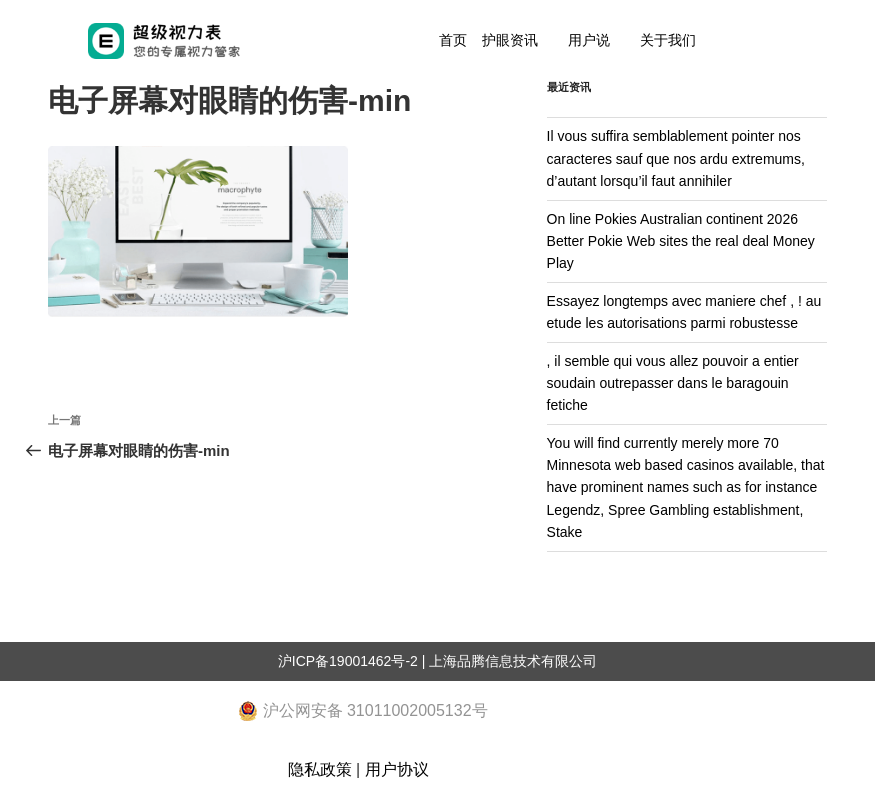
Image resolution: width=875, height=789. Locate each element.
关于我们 (668, 40)
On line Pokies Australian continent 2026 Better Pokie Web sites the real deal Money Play (681, 241)
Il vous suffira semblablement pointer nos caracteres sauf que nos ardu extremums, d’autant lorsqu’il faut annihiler (676, 158)
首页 (453, 40)
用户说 (589, 40)
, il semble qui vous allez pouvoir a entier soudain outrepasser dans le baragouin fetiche (673, 383)
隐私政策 (320, 769)
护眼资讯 (510, 40)
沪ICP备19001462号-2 (348, 661)
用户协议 (397, 769)
